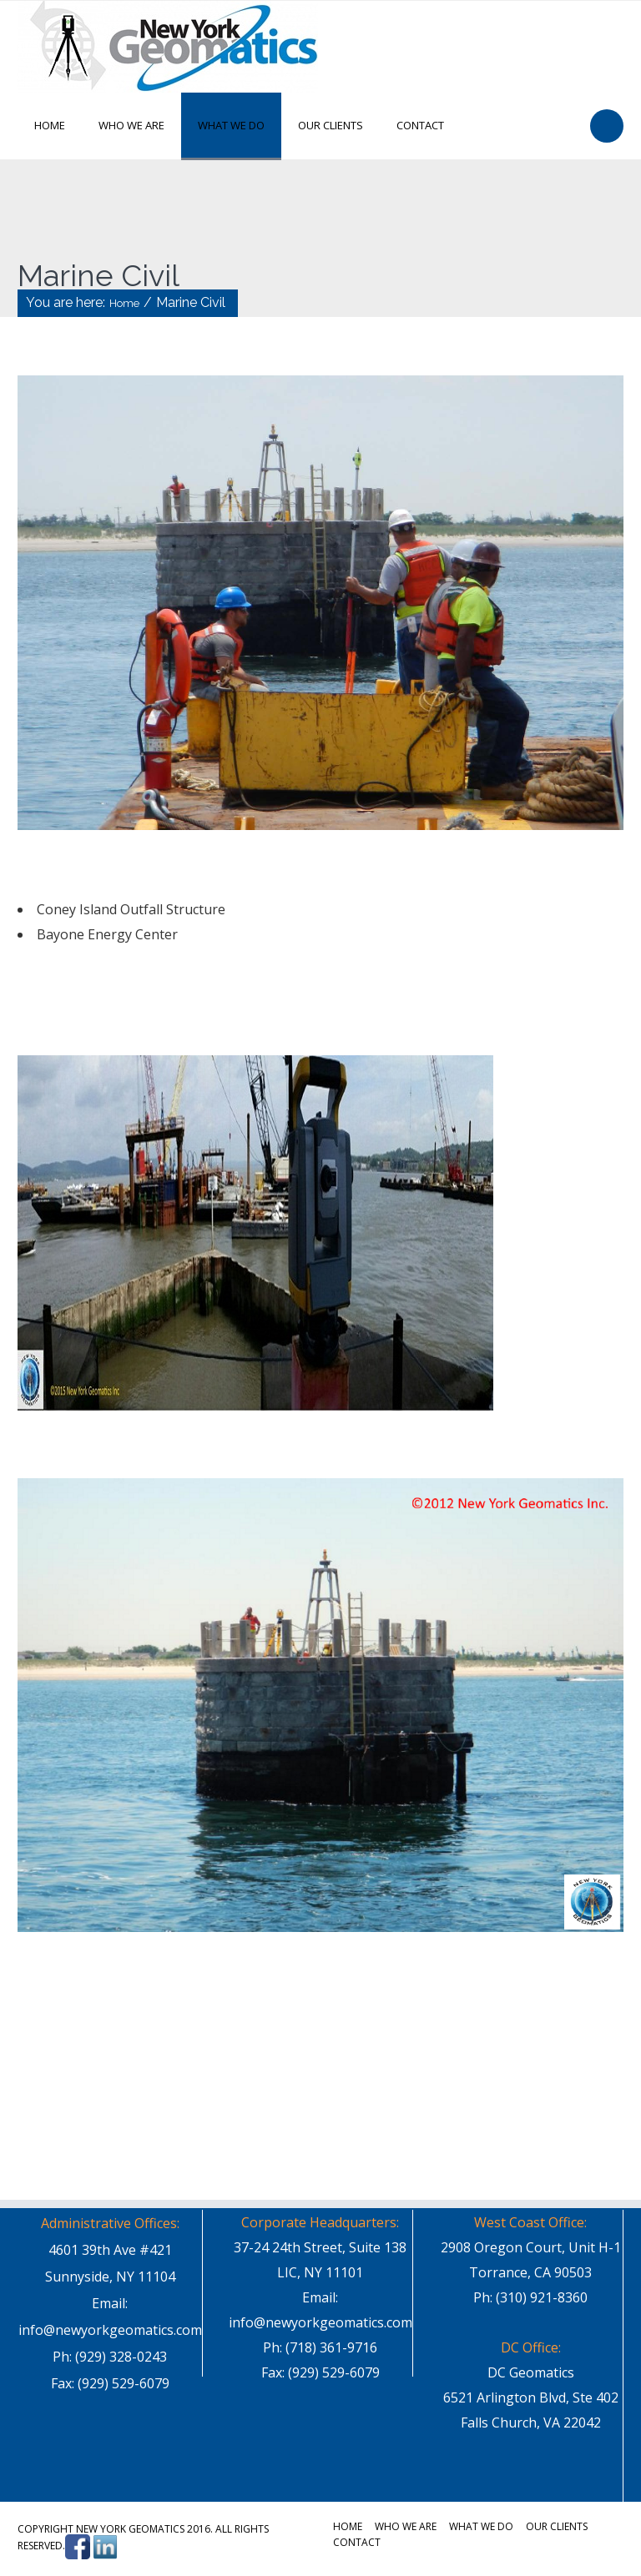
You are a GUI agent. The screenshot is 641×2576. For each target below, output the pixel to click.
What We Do (231, 125)
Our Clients (330, 125)
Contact (420, 125)
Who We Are (131, 125)
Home (49, 125)
